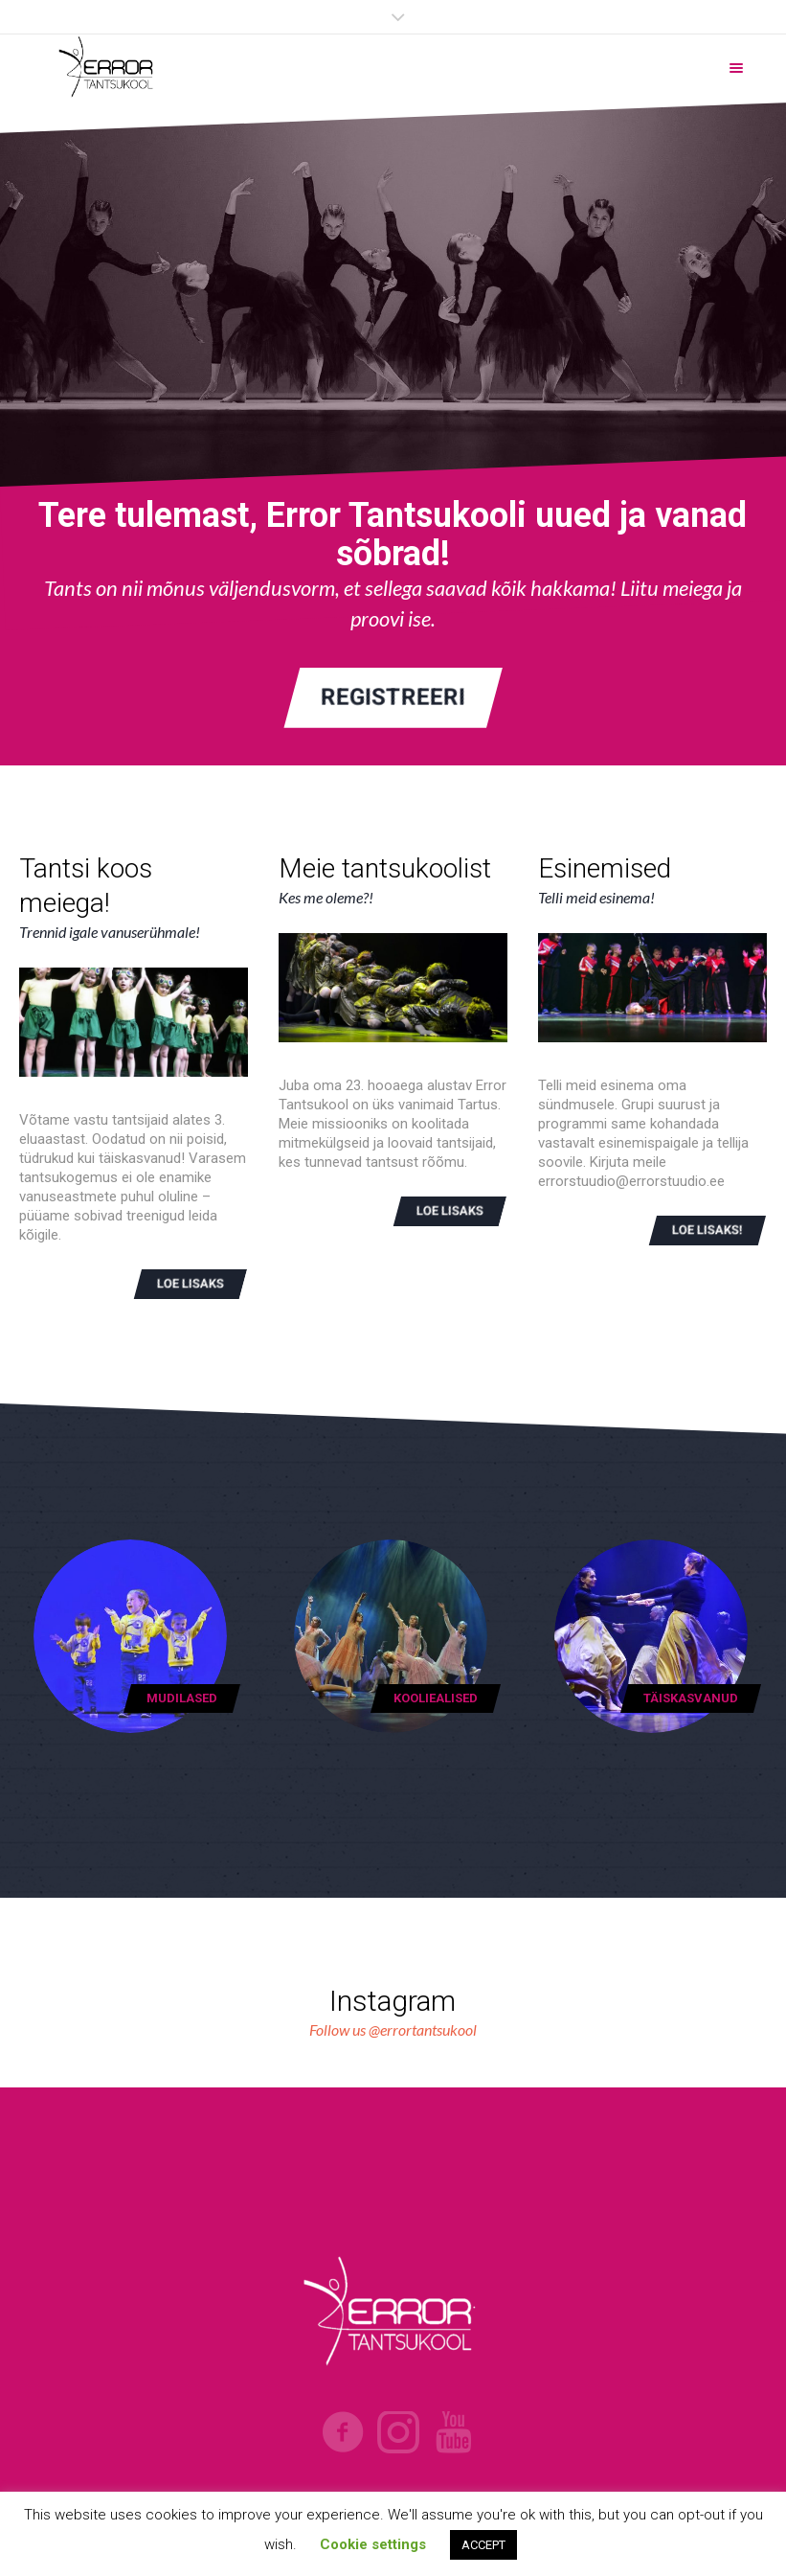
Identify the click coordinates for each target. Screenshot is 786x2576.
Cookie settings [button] (373, 2544)
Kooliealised (435, 1698)
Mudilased (181, 1698)
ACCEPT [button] (483, 2545)
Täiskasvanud (690, 1698)
